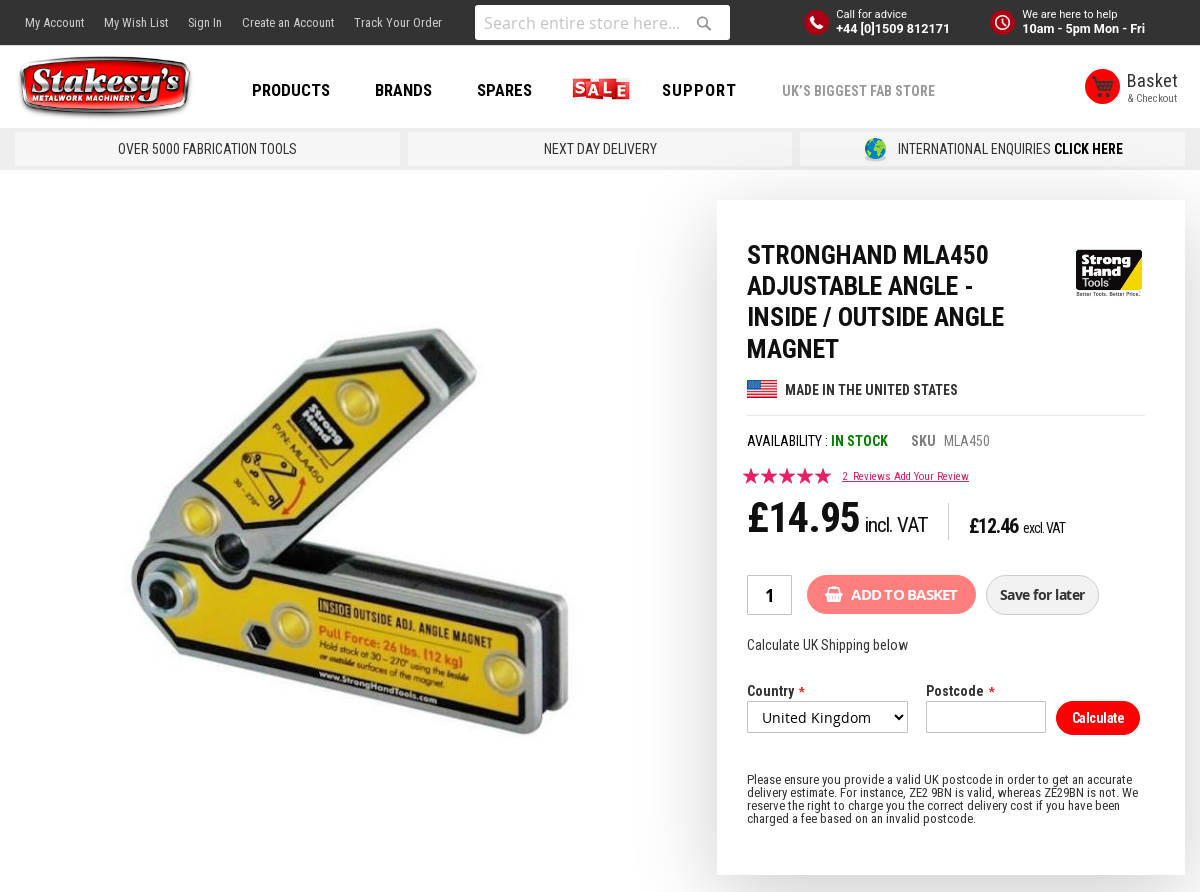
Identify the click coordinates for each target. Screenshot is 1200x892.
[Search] (704, 23)
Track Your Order (398, 22)
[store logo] (105, 88)
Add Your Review (931, 476)
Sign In (205, 22)
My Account (54, 22)
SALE (597, 90)
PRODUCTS (291, 90)
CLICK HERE (1088, 149)
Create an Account (288, 22)
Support (699, 90)
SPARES (504, 90)
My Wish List (136, 22)
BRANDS (403, 90)
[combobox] (602, 22)
